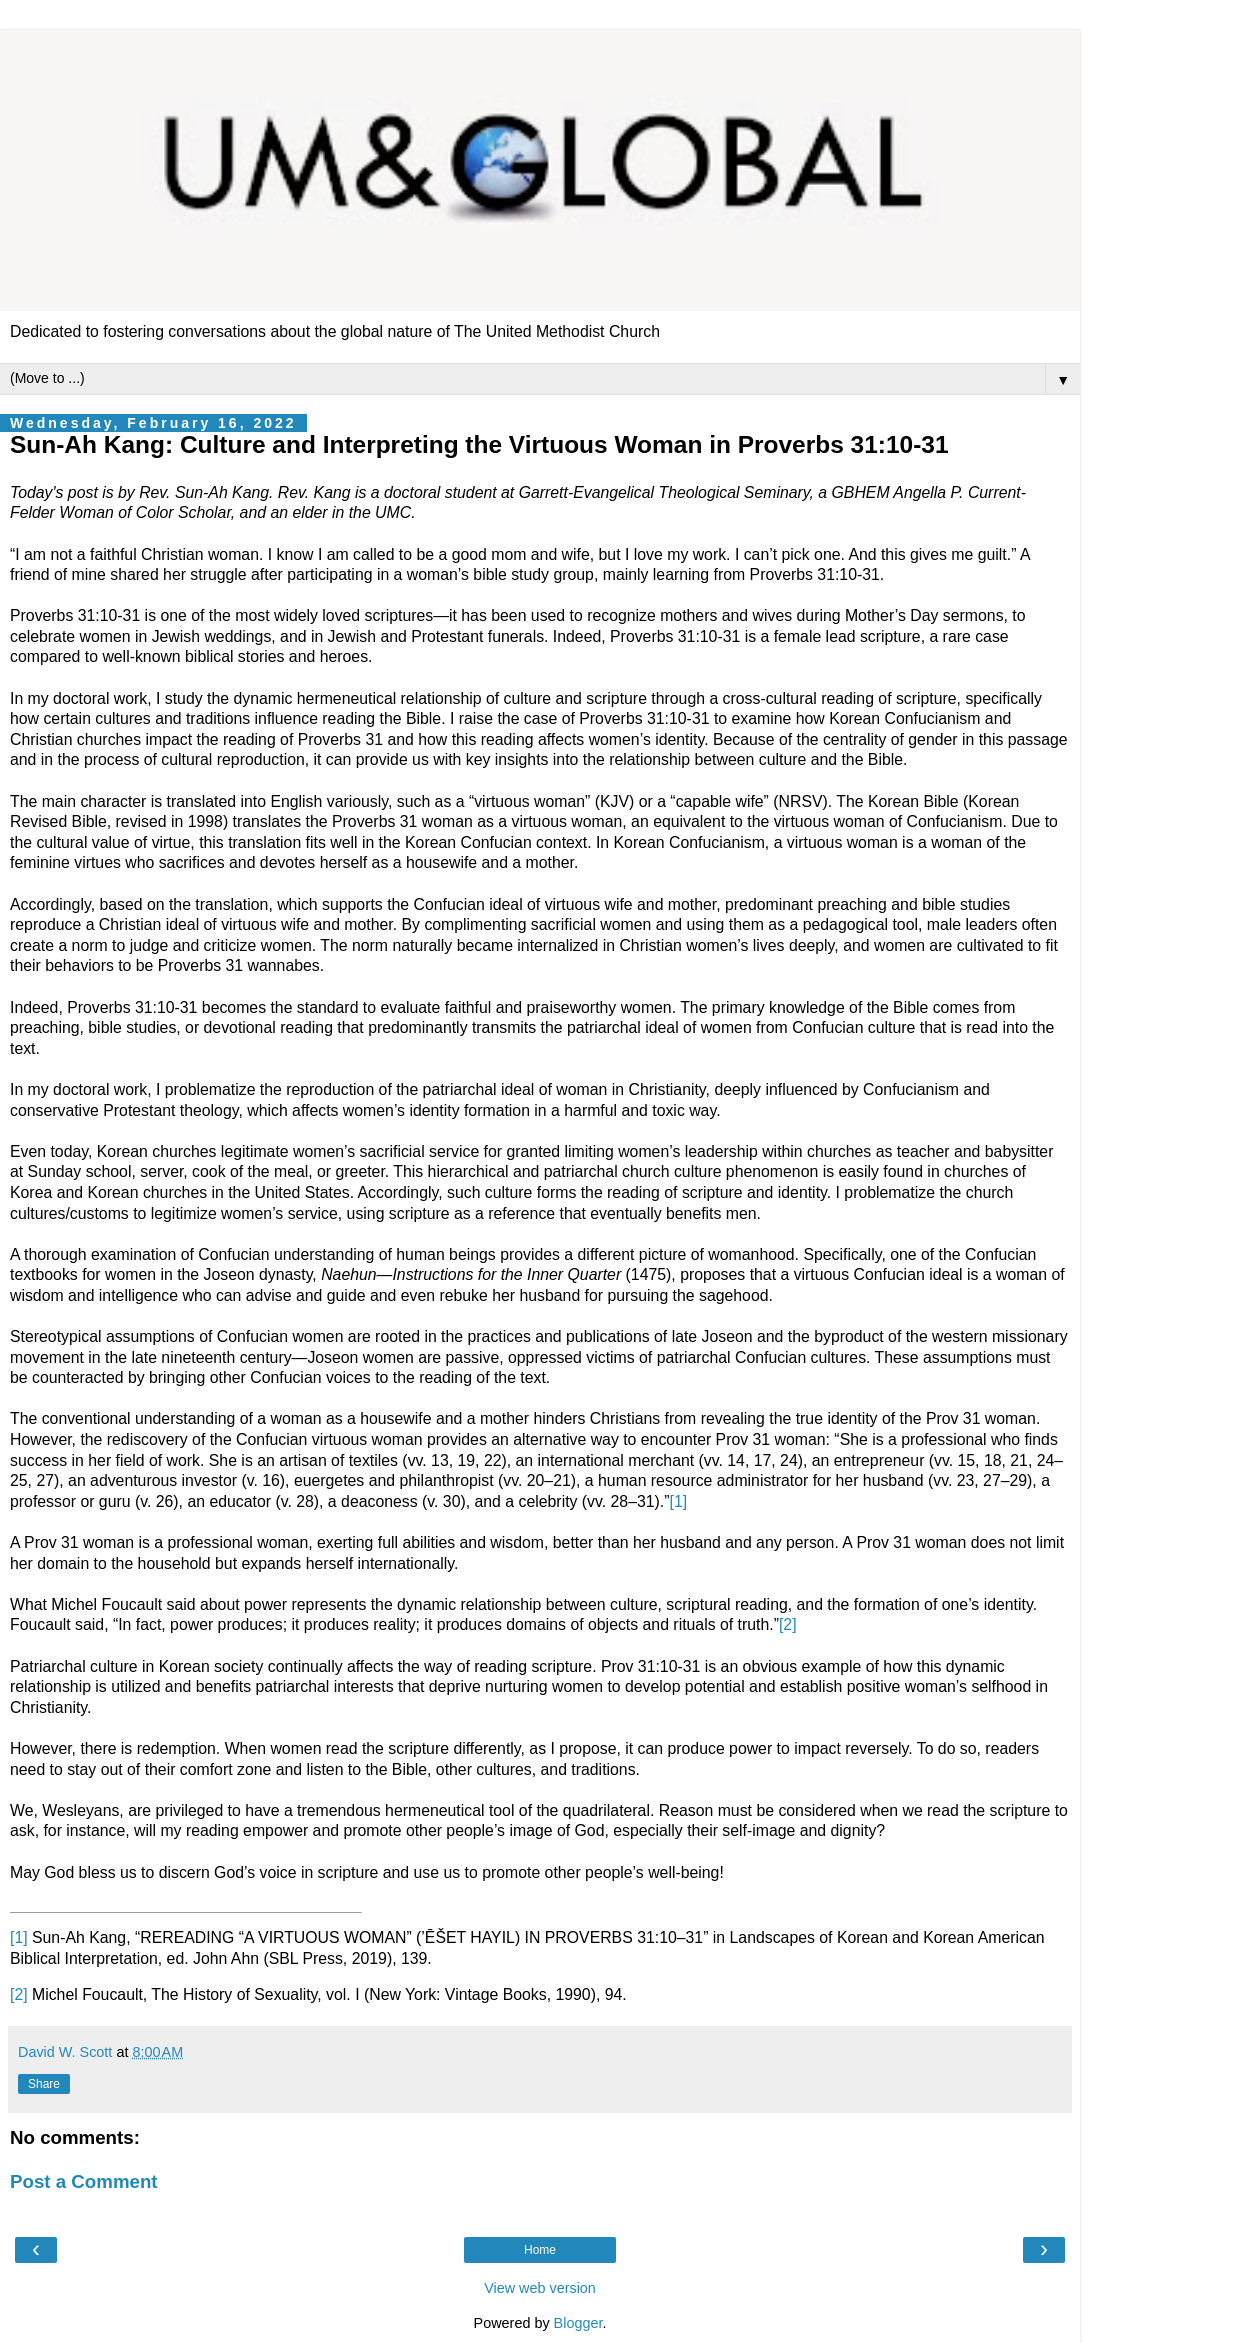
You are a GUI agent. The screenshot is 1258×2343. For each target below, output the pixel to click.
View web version (540, 2288)
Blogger (578, 2323)
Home (540, 2250)
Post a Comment (84, 2181)
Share (44, 2084)
